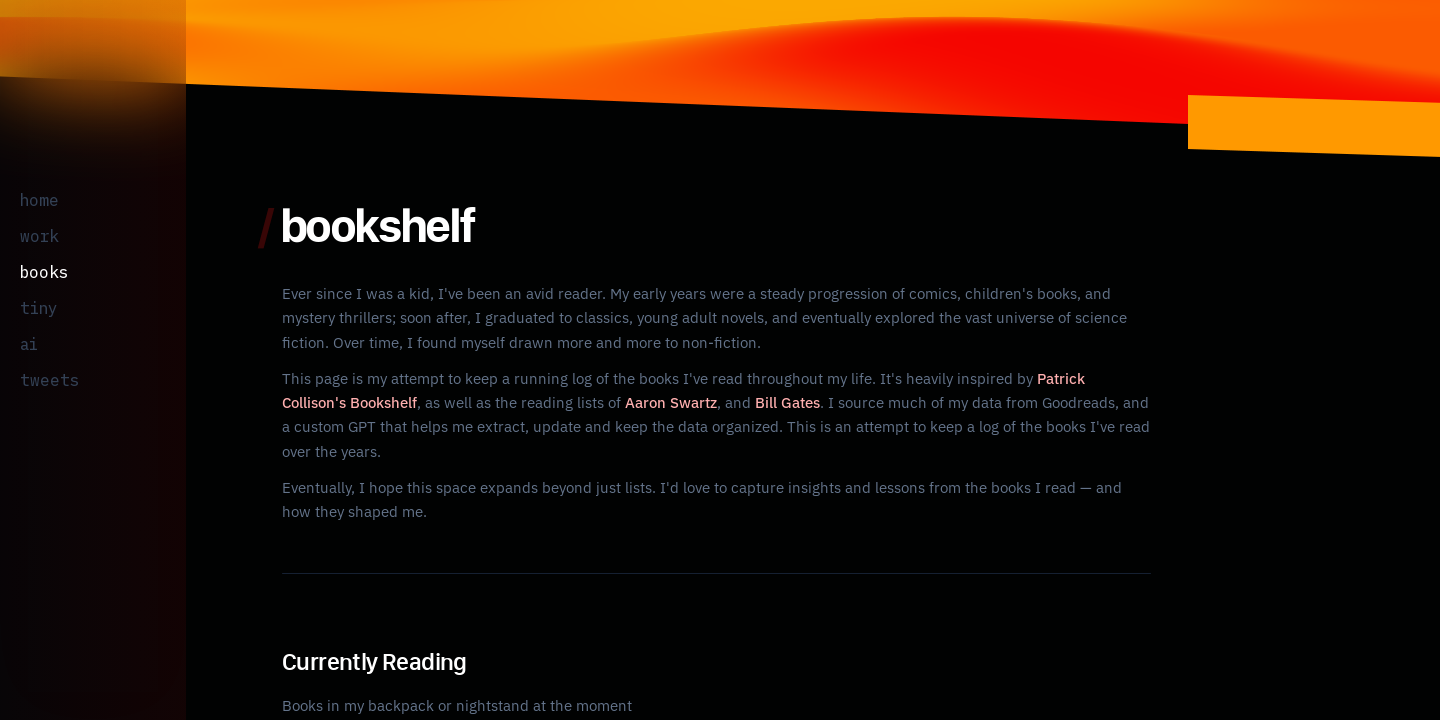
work (36, 235)
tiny (32, 307)
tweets (40, 379)
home (38, 199)
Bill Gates (715, 402)
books (39, 271)
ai (26, 343)
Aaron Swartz (600, 402)
